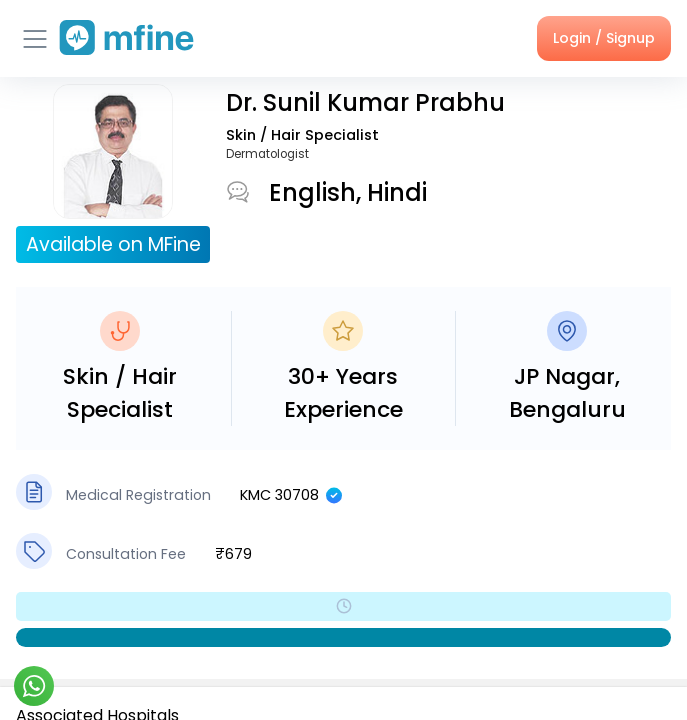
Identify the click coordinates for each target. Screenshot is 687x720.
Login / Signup (604, 38)
